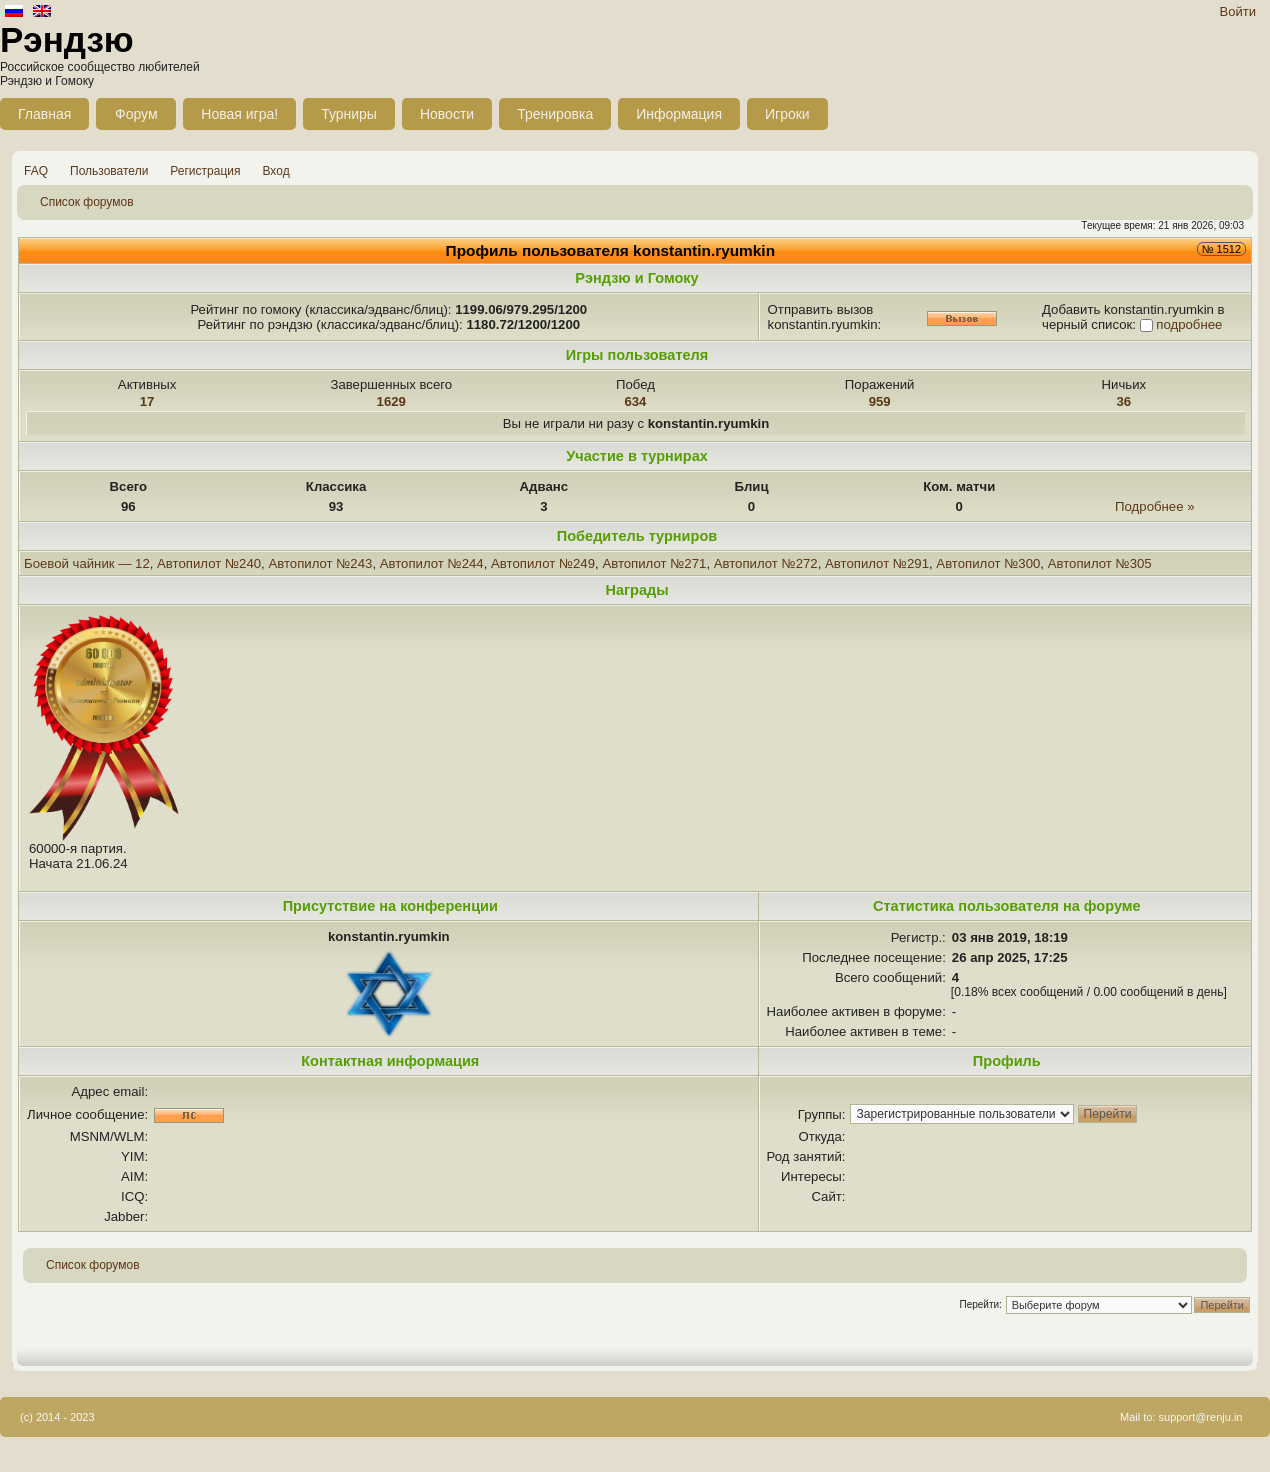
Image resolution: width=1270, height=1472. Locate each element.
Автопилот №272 (766, 563)
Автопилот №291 (877, 563)
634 (635, 401)
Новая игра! (239, 114)
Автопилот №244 (432, 563)
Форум (136, 114)
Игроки (787, 114)
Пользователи (109, 171)
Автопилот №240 (209, 563)
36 (1124, 401)
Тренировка (555, 114)
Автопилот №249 (543, 563)
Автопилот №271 (654, 563)
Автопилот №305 (1100, 563)
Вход (276, 171)
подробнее (1189, 324)
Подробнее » (1154, 506)
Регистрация (205, 171)
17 (147, 401)
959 (880, 401)
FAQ (36, 171)
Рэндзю (67, 39)
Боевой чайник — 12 (87, 563)
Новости (447, 114)
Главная (44, 114)
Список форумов (87, 202)
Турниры (349, 114)
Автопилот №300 (988, 563)
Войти (1238, 11)
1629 (391, 401)
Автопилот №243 (320, 563)
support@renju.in (1201, 1417)
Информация (679, 114)
